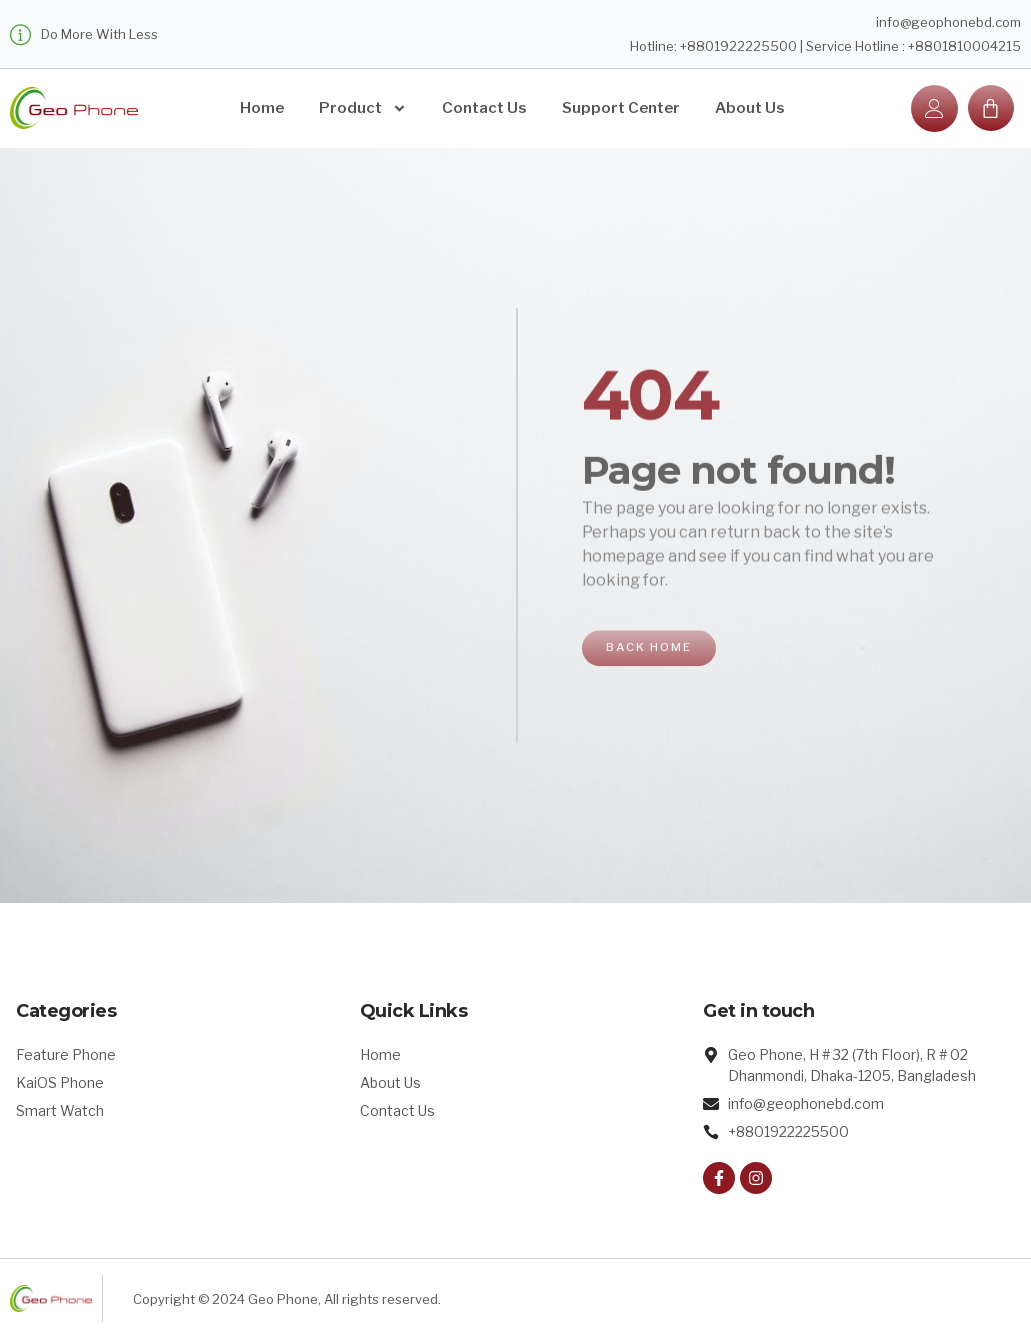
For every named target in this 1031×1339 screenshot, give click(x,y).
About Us (750, 108)
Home (262, 108)
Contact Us (484, 108)
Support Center (621, 108)
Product (363, 108)
